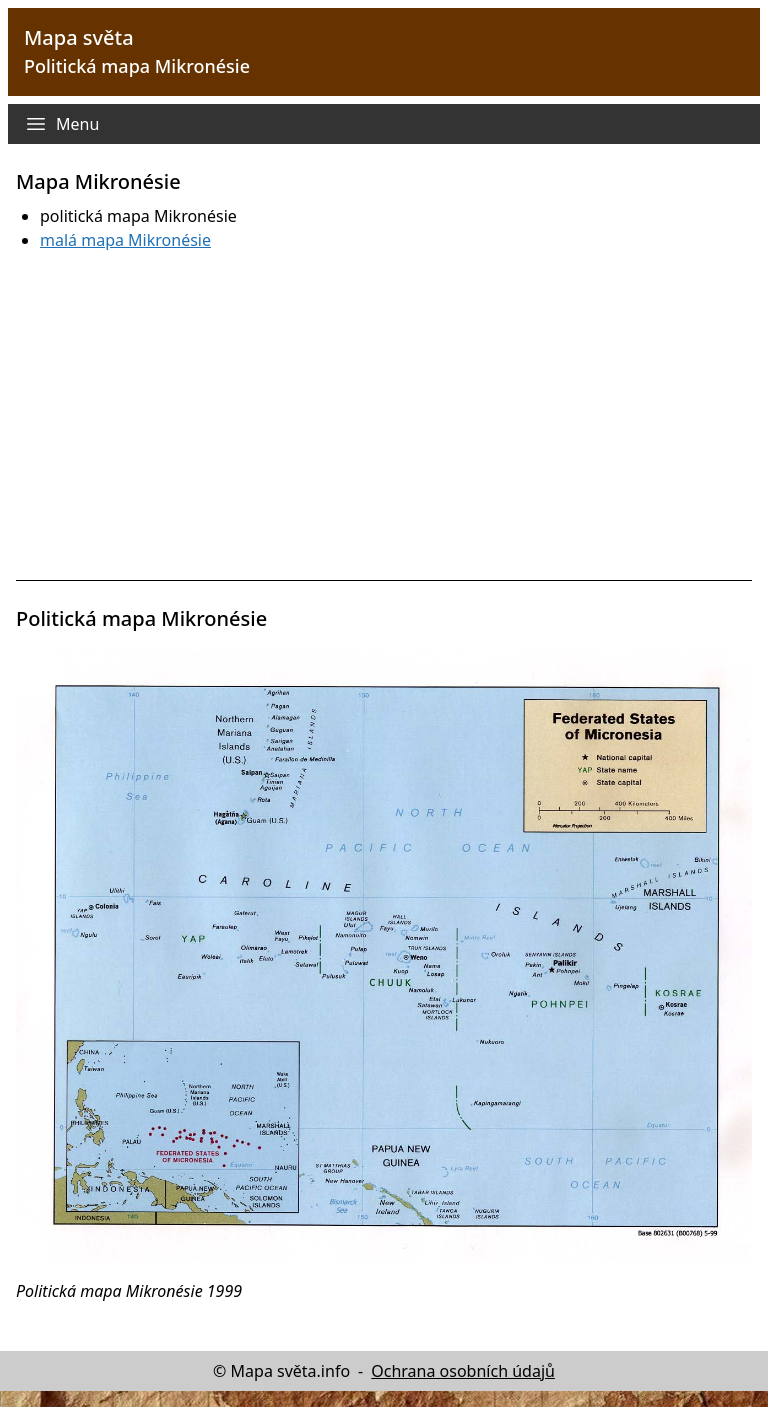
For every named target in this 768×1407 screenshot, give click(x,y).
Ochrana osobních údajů (463, 1371)
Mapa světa (79, 37)
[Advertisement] (384, 416)
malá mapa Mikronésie (125, 240)
